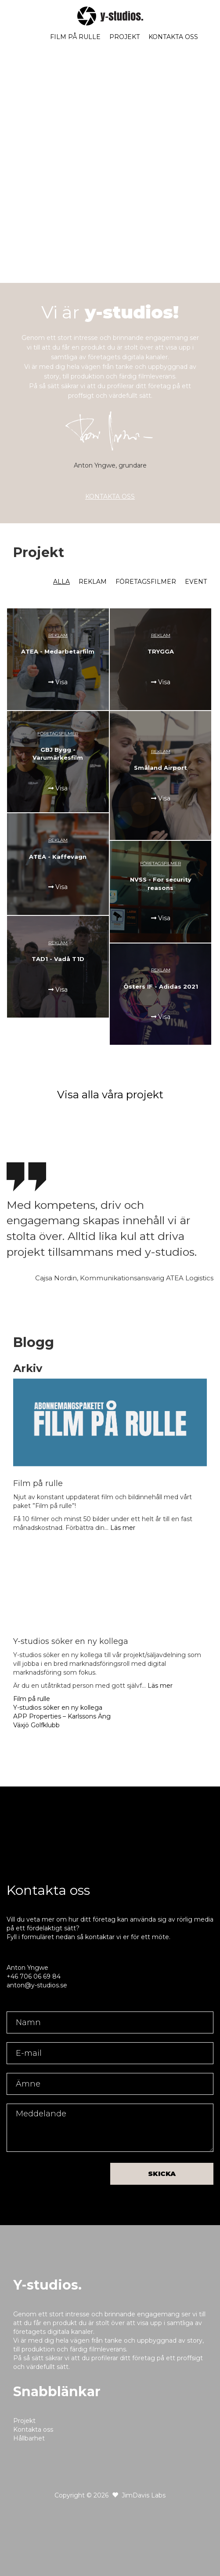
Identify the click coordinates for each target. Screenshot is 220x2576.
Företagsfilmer (145, 582)
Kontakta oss (173, 37)
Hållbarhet (29, 2438)
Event (196, 582)
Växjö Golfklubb (36, 1725)
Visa (58, 682)
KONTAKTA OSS (110, 496)
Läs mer (122, 1528)
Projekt (124, 37)
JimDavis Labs (144, 2495)
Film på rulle (75, 37)
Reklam (93, 582)
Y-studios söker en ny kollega (57, 1707)
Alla (61, 582)
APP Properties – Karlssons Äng (62, 1716)
